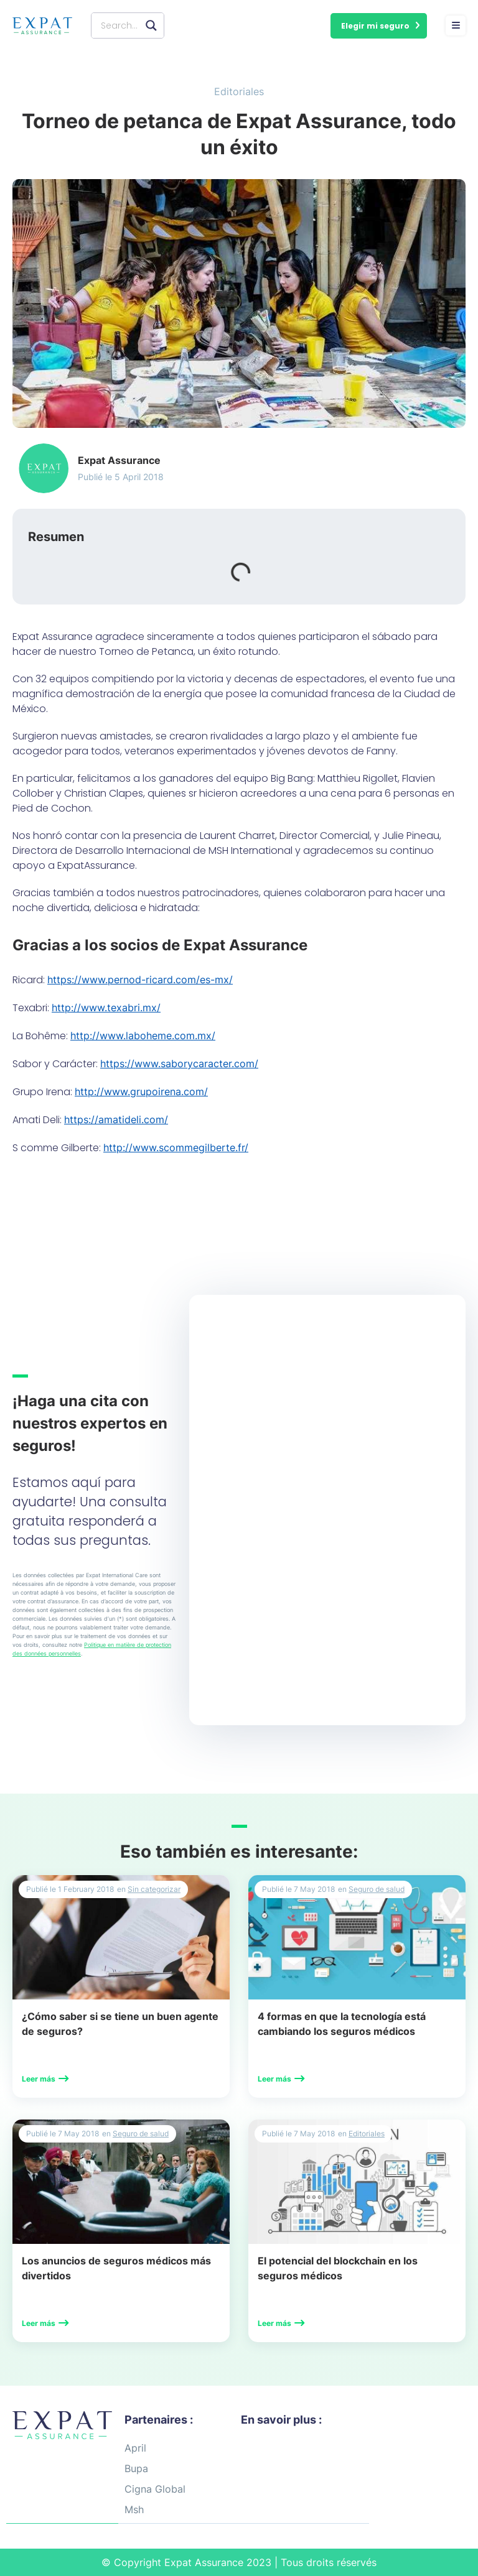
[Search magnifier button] (151, 25)
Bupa (136, 2468)
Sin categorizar (154, 1889)
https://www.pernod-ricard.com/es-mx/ (140, 979)
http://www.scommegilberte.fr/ (175, 1147)
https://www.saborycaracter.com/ (179, 1063)
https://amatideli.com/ (116, 1119)
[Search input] (120, 25)
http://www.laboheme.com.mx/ (142, 1035)
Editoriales (239, 91)
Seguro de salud (377, 1889)
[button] (378, 26)
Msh (134, 2509)
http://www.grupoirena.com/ (141, 1091)
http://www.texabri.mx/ (106, 1007)
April (135, 2448)
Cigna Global (154, 2489)
